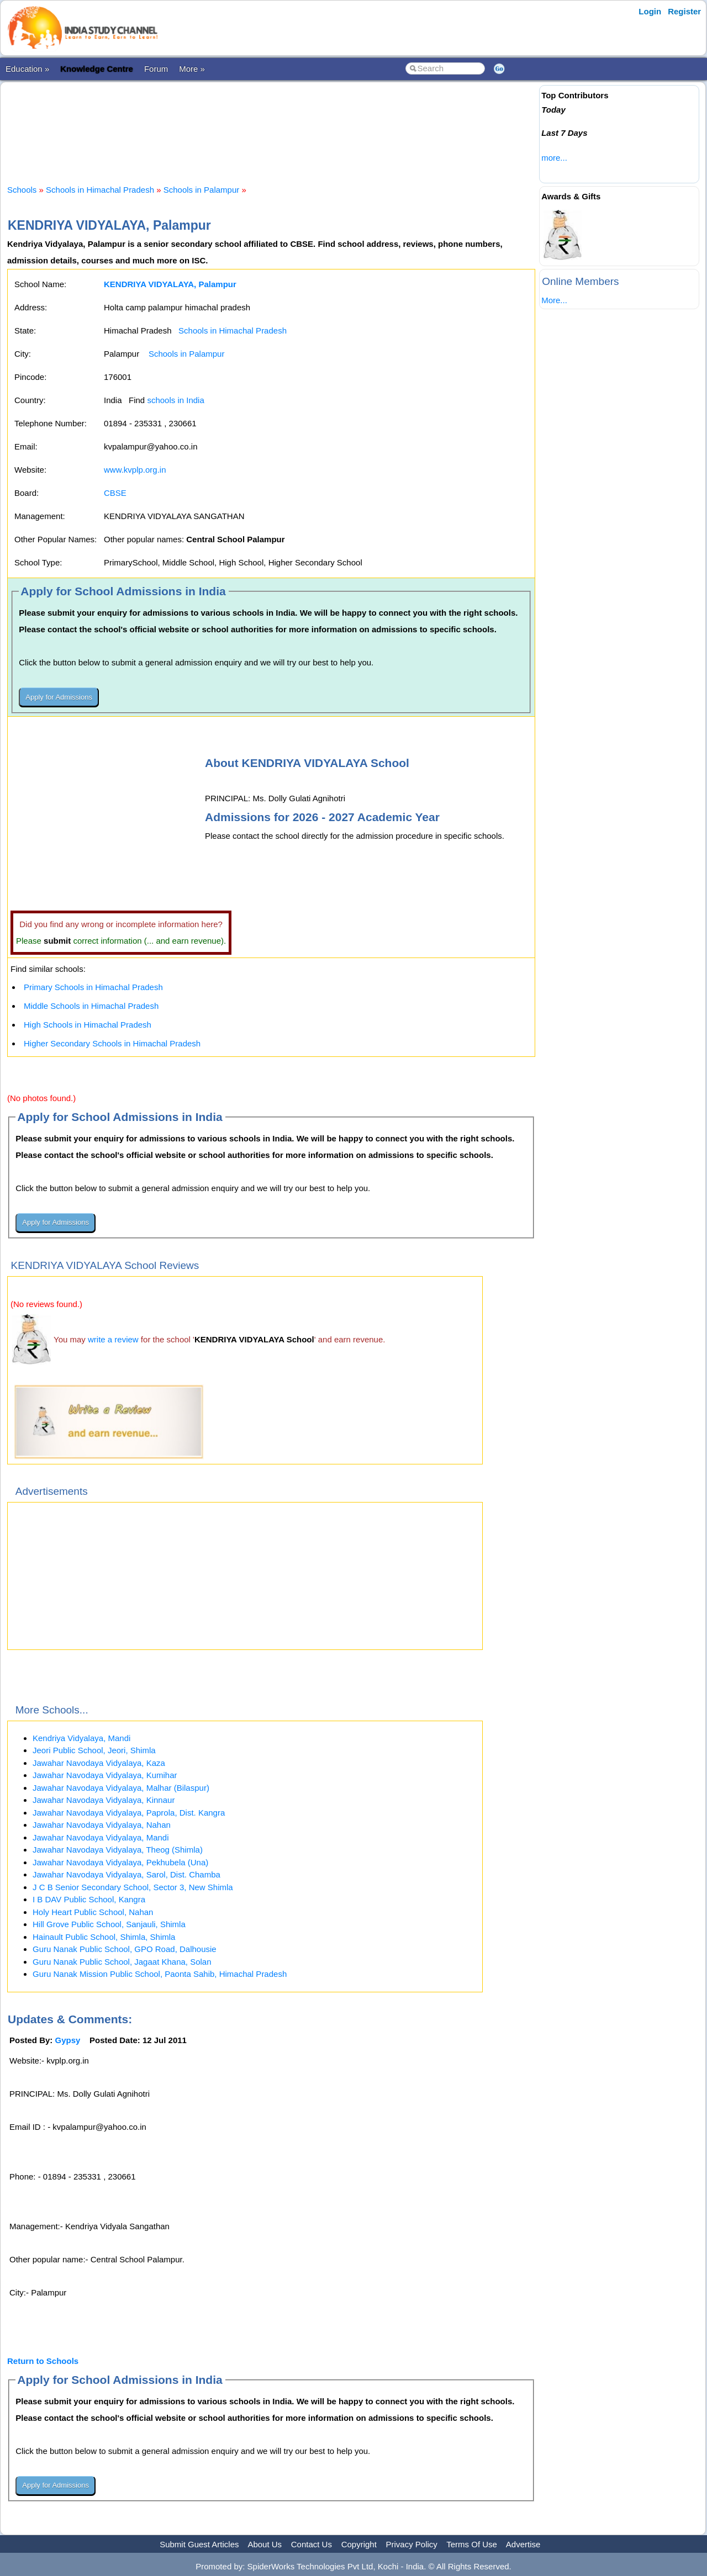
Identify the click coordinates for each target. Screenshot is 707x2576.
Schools (21, 189)
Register (684, 11)
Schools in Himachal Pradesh (100, 189)
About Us (264, 2544)
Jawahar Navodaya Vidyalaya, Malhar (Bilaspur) (121, 1787)
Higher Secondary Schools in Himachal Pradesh (112, 1043)
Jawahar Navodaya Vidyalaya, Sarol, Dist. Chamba (126, 1874)
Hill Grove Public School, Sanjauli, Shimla (109, 1924)
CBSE (115, 493)
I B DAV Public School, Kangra (89, 1899)
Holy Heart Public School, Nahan (93, 1912)
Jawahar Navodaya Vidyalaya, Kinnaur (104, 1800)
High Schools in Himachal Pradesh (87, 1024)
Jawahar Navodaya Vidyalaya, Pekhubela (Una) (120, 1862)
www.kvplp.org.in (135, 469)
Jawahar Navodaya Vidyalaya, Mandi (101, 1837)
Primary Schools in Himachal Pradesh (93, 987)
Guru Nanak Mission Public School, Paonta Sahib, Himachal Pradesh (160, 1974)
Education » (27, 68)
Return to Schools (42, 2361)
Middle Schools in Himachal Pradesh (91, 1006)
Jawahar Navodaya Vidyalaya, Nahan (102, 1824)
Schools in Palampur (202, 189)
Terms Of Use (471, 2544)
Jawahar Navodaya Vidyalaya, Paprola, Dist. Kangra (129, 1812)
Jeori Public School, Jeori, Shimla (94, 1750)
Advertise (523, 2544)
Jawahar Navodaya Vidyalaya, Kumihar (105, 1775)
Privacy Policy (411, 2544)
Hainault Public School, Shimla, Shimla (104, 1937)
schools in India (175, 400)
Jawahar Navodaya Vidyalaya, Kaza (99, 1763)
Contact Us (311, 2544)
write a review (113, 1339)
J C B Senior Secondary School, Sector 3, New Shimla (133, 1887)
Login (650, 11)
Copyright (359, 2544)
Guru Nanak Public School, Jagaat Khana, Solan (122, 1961)
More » (192, 68)
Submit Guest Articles (199, 2544)
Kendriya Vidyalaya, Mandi (81, 1738)
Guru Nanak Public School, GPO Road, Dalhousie (125, 1949)
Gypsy (68, 2040)
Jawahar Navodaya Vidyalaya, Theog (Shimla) (118, 1849)
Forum (156, 68)
